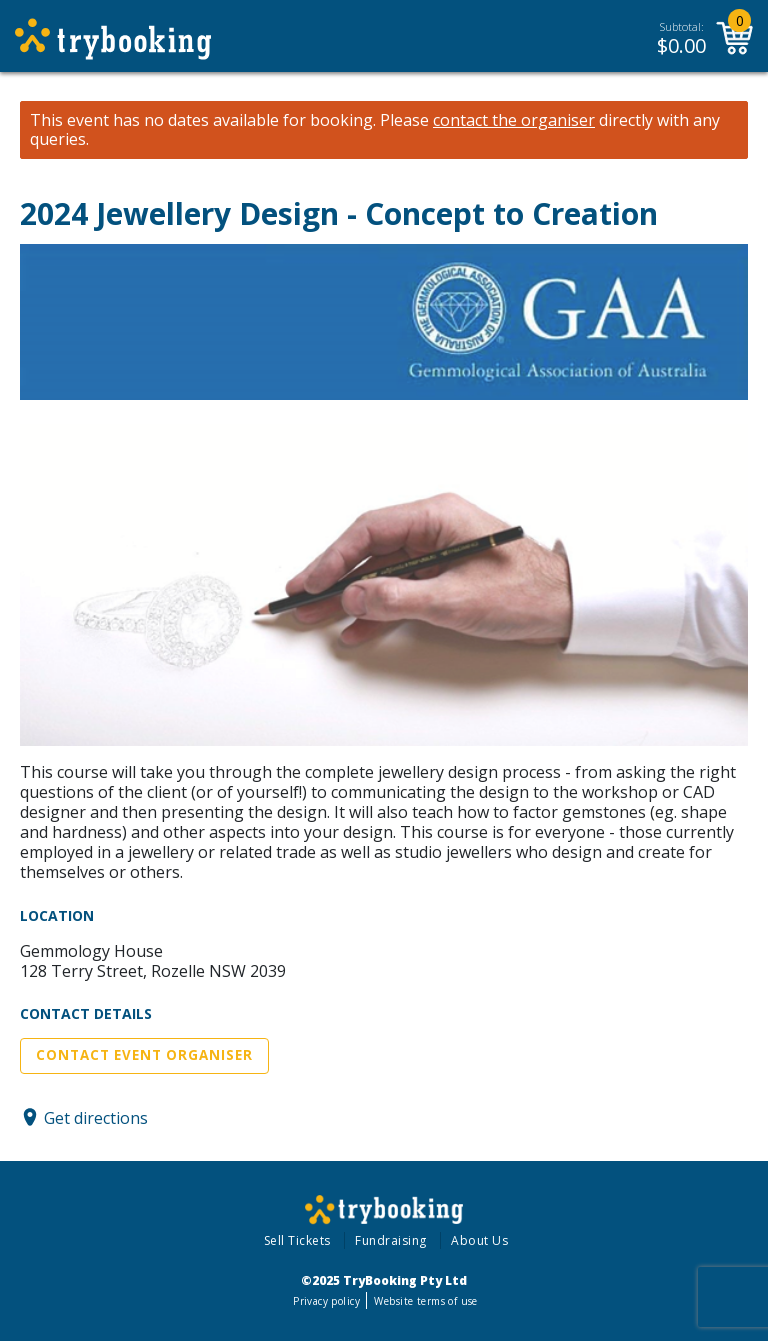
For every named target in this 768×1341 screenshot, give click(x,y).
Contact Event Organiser (144, 1055)
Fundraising (391, 1240)
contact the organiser (514, 120)
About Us (479, 1240)
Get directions (96, 1117)
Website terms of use (425, 1301)
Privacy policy (326, 1301)
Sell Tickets (297, 1240)
